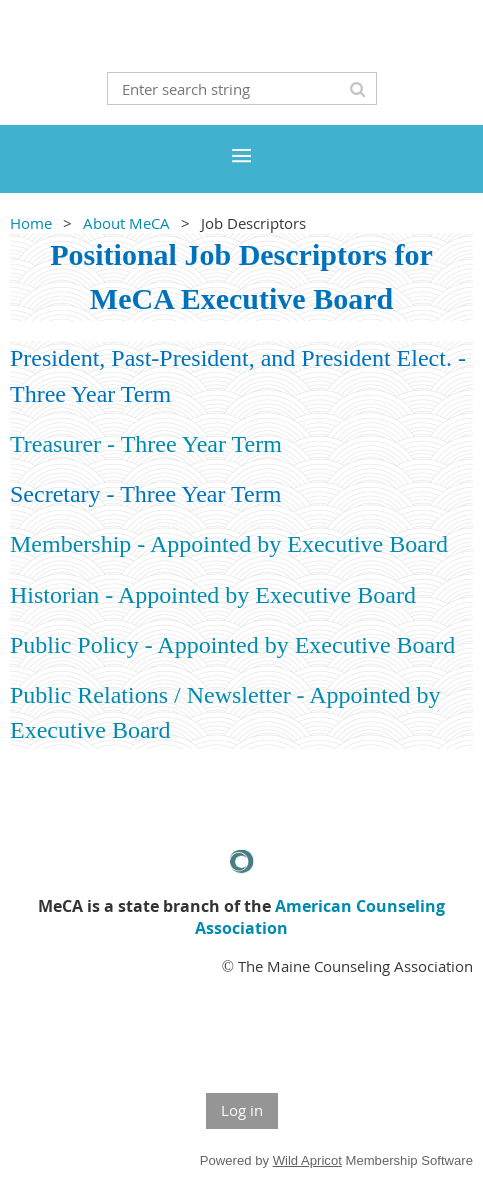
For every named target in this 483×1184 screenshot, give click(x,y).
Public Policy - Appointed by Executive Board (232, 645)
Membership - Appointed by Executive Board (229, 544)
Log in (242, 1110)
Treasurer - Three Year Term (146, 444)
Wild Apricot (307, 1160)
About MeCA (126, 223)
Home (31, 223)
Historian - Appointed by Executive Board (213, 595)
